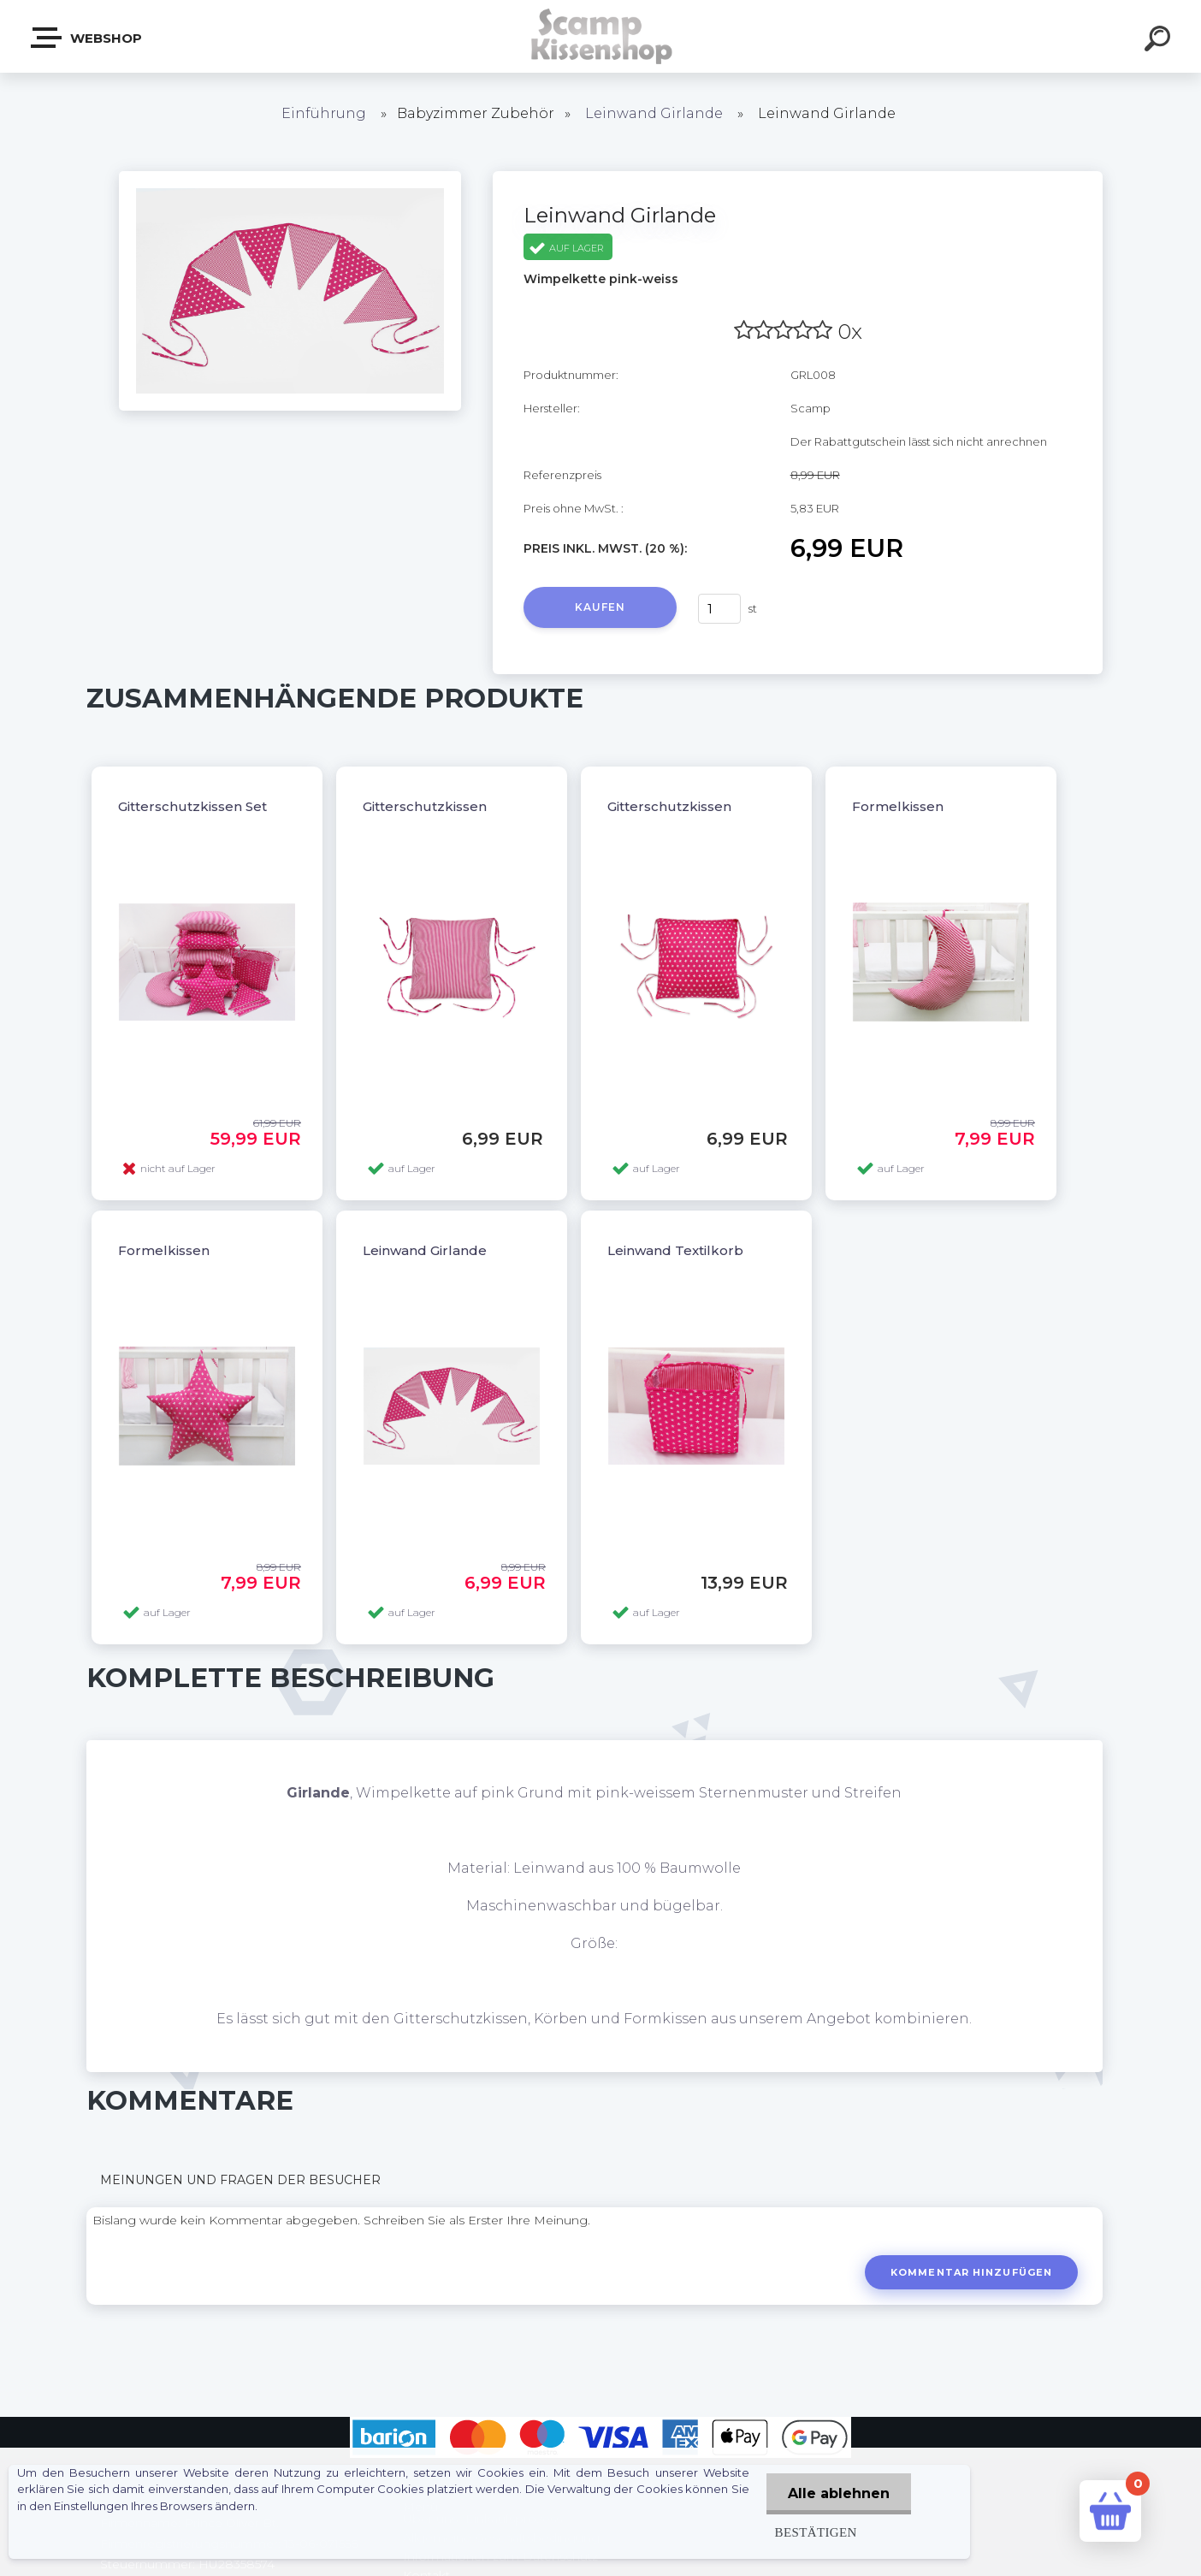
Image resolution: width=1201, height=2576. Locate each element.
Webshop (87, 37)
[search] (1160, 41)
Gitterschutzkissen (425, 806)
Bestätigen (816, 2532)
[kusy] (719, 609)
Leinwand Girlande (654, 113)
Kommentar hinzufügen (971, 2272)
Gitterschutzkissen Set (192, 806)
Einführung (323, 113)
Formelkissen (898, 806)
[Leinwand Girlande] (290, 177)
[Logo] (601, 36)
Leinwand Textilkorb (675, 1250)
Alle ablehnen (839, 2493)
